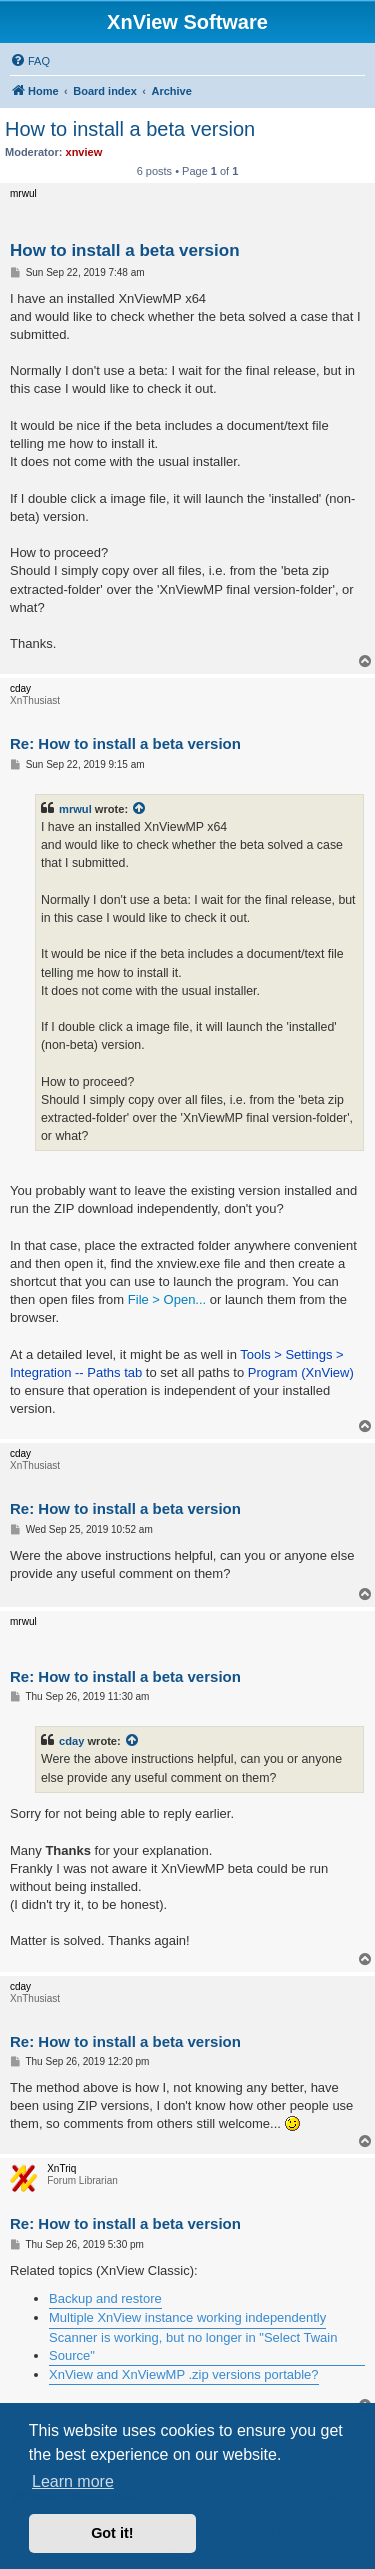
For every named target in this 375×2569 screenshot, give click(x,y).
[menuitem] (30, 61)
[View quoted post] (140, 809)
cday (71, 1741)
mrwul (75, 809)
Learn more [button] (73, 2481)
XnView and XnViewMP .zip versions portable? (184, 2374)
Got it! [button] (112, 2533)
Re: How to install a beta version (125, 743)
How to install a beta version (130, 129)
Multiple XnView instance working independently (187, 2317)
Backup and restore (105, 2298)
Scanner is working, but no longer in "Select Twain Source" (193, 2346)
